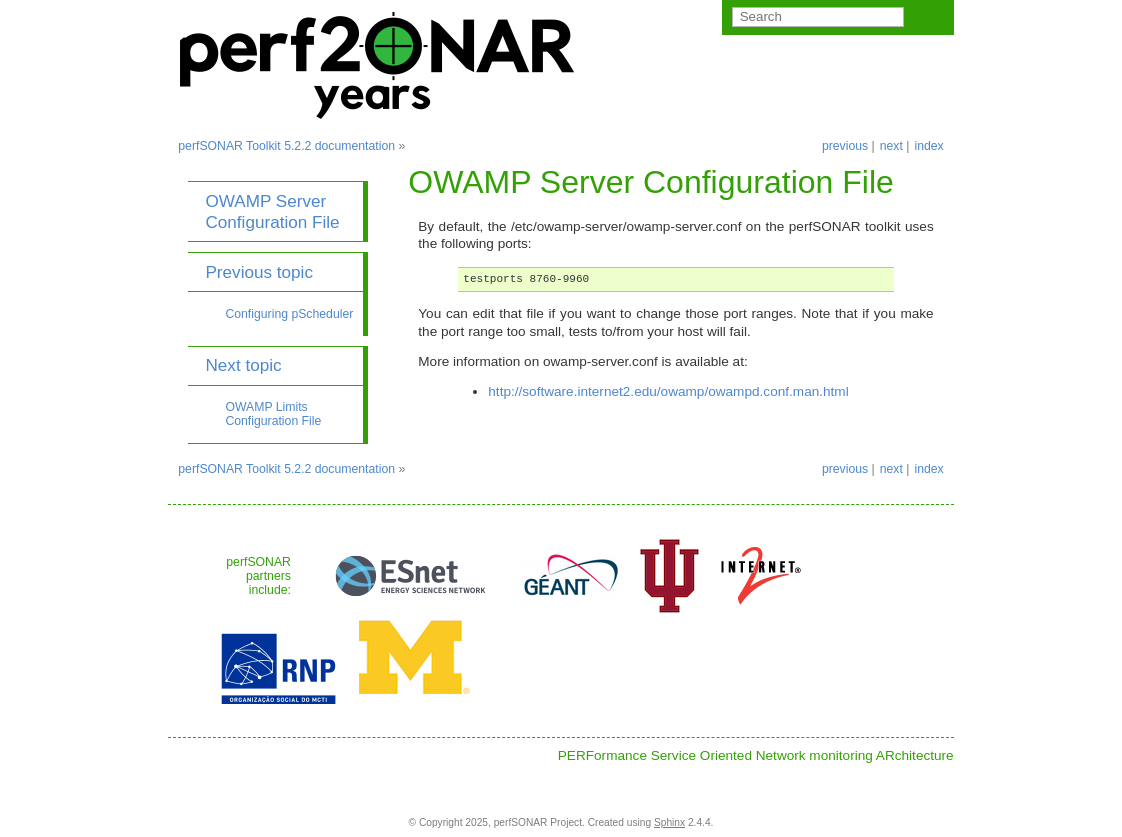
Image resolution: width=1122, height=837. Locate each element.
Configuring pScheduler (289, 314)
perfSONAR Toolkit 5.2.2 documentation (286, 146)
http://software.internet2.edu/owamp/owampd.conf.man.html (668, 391)
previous (845, 146)
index (928, 146)
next (891, 146)
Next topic (243, 365)
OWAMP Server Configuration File (272, 211)
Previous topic (259, 272)
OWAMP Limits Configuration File (273, 414)
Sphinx (669, 822)
